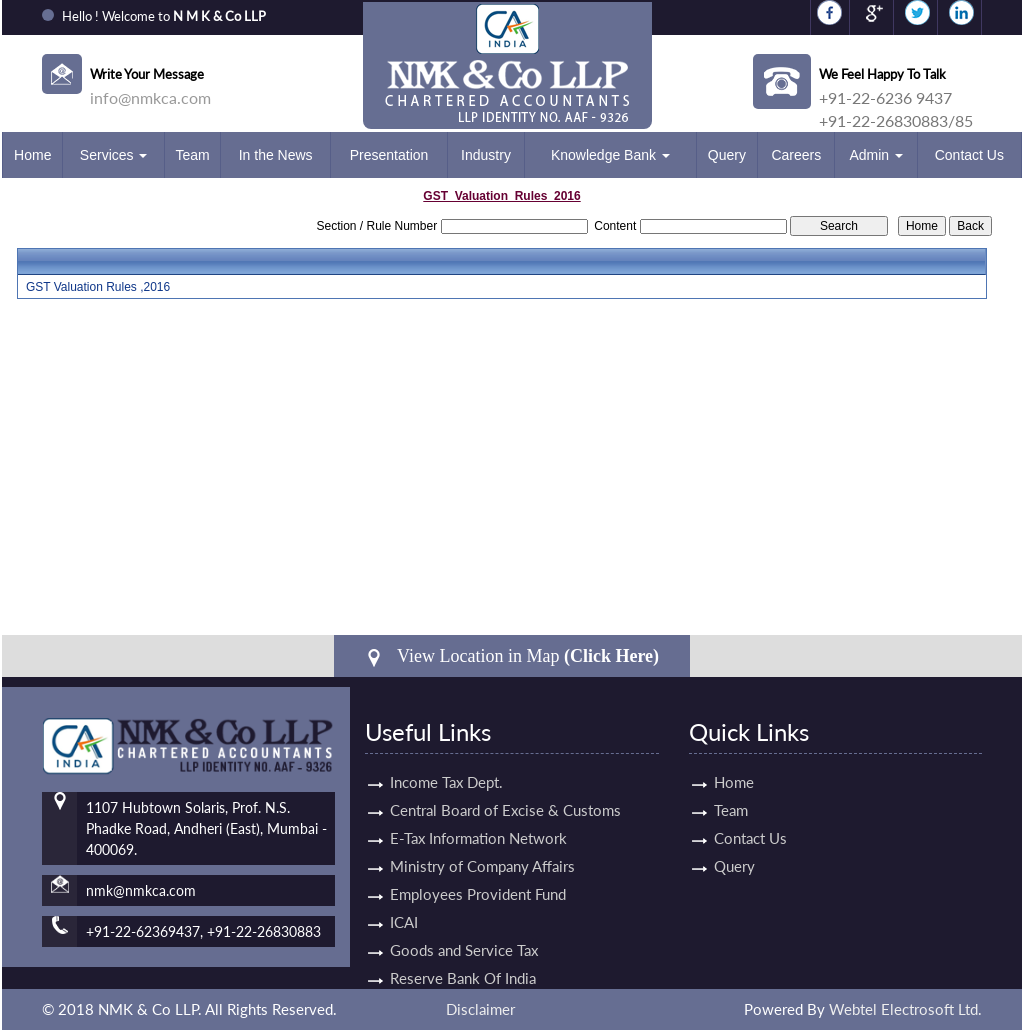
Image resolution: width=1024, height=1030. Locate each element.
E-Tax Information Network (478, 815)
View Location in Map (512, 656)
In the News (276, 155)
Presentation (389, 155)
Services (114, 155)
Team (192, 155)
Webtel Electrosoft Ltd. (905, 1009)
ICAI (404, 899)
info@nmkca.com (150, 97)
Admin (876, 155)
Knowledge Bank (610, 155)
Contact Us (969, 155)
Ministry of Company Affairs (482, 843)
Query (727, 155)
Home (32, 155)
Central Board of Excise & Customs (505, 787)
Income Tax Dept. (446, 759)
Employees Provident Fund (478, 871)
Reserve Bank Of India (463, 955)
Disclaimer (480, 1009)
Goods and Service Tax (464, 927)
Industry (486, 155)
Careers (796, 155)
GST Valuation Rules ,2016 (98, 287)
